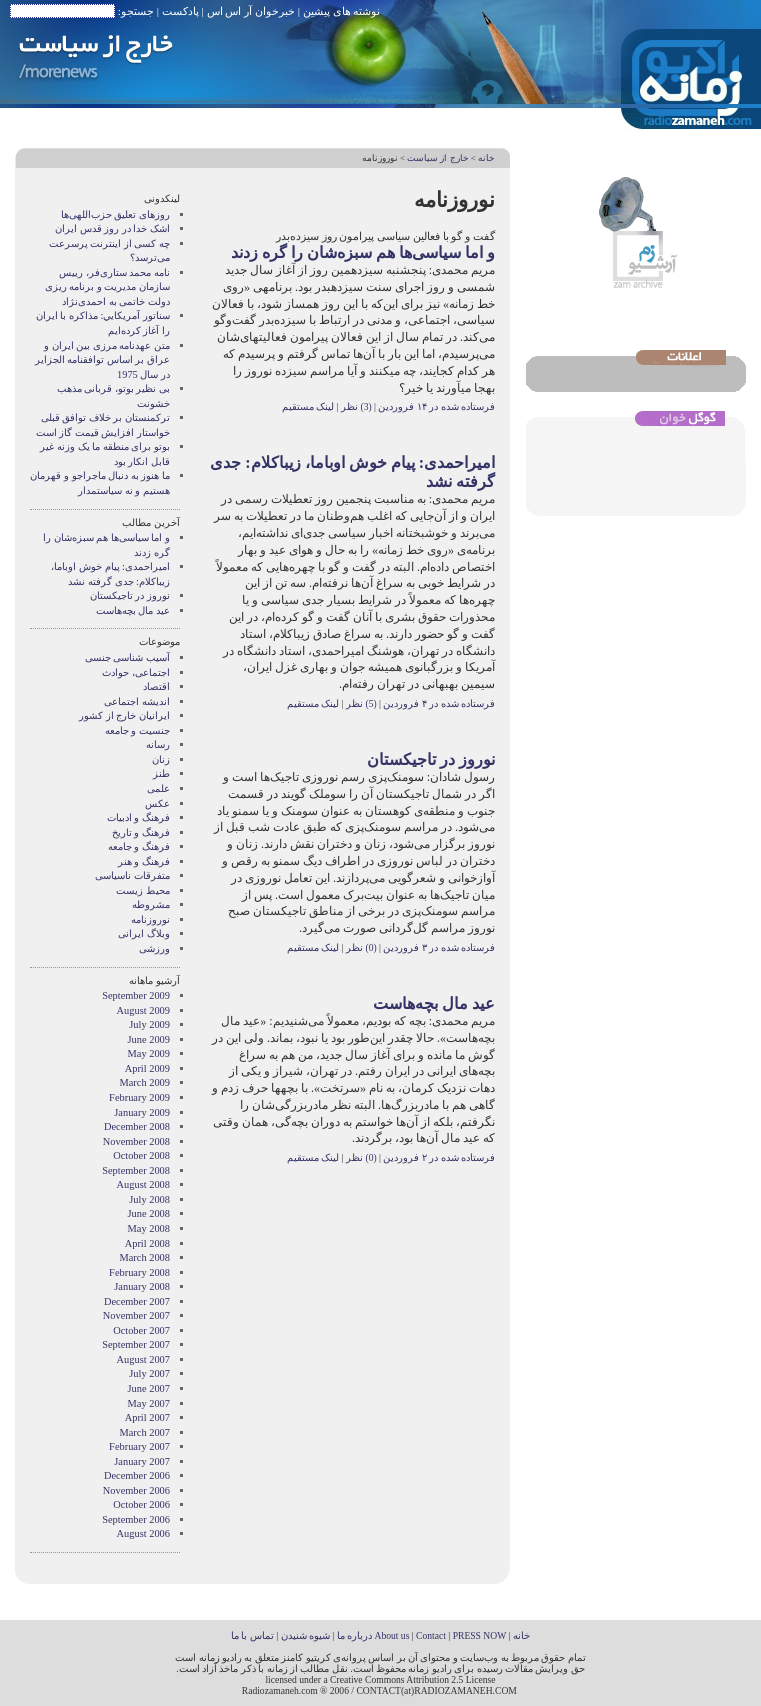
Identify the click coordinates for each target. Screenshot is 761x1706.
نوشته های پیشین (342, 11)
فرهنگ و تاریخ (141, 832)
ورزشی (154, 948)
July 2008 (149, 1199)
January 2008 (142, 1286)
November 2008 (136, 1141)
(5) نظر (360, 703)
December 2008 (137, 1126)
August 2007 (143, 1359)
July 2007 (149, 1373)
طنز (161, 773)
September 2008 (136, 1170)
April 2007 (147, 1417)
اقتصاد (156, 686)
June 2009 (149, 1039)
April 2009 (147, 1068)
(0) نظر (360, 947)
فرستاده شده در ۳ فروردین (439, 947)
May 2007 (149, 1403)
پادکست (180, 11)
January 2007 (142, 1461)
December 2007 (137, 1301)
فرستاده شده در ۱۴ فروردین (436, 406)
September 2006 (136, 1519)
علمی (158, 788)
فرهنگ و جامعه (139, 846)
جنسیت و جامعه (137, 730)
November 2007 (136, 1315)
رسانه (158, 744)
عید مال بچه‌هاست (434, 1003)
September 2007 (136, 1344)
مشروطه (151, 904)
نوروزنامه (150, 919)
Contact (431, 1635)
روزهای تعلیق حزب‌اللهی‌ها (115, 214)
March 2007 (145, 1432)
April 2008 (147, 1243)
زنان (161, 759)
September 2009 (136, 995)
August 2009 (143, 1010)
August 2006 (143, 1533)
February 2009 (139, 1097)
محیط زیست (143, 890)
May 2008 (149, 1228)
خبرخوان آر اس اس (251, 11)
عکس (157, 803)
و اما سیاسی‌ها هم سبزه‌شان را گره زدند (363, 252)
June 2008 (149, 1213)
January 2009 (142, 1112)
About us (391, 1635)
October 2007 (141, 1330)
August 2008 (143, 1184)
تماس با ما (252, 1635)
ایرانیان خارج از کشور (124, 715)
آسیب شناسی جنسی (127, 657)
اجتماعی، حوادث (136, 672)
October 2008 (141, 1155)
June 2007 (149, 1388)
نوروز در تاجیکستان (431, 759)
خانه (486, 158)
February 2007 (139, 1446)
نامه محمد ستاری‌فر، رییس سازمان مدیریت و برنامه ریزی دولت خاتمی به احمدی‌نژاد (107, 287)
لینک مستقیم (308, 406)
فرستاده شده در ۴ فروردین (439, 703)
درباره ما (354, 1635)
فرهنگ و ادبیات (138, 817)
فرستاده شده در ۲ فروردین (439, 1157)
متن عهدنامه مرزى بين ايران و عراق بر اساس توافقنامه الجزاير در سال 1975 (102, 360)
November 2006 (136, 1490)
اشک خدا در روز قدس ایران (112, 228)
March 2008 (145, 1257)
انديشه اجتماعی (137, 701)
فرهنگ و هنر (144, 861)
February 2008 (139, 1272)
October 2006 (141, 1504)
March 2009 (145, 1082)
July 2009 (149, 1024)
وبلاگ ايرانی (144, 933)
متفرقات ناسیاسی (132, 875)
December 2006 (137, 1475)
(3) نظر (355, 406)
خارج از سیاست (437, 158)
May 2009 (149, 1053)
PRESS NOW (480, 1635)
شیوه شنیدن (305, 1635)
